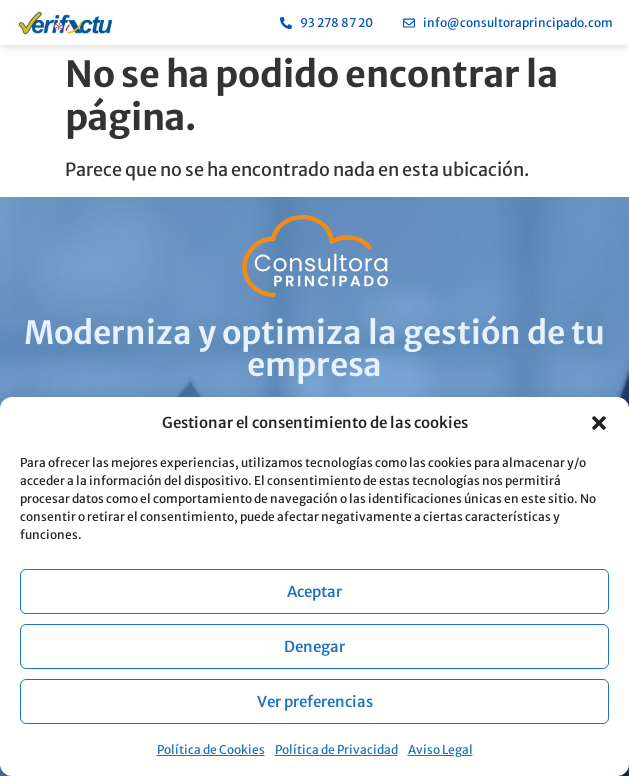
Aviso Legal (440, 749)
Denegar (314, 646)
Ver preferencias (315, 701)
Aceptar (314, 591)
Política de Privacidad (336, 749)
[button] (599, 423)
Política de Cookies (211, 749)
